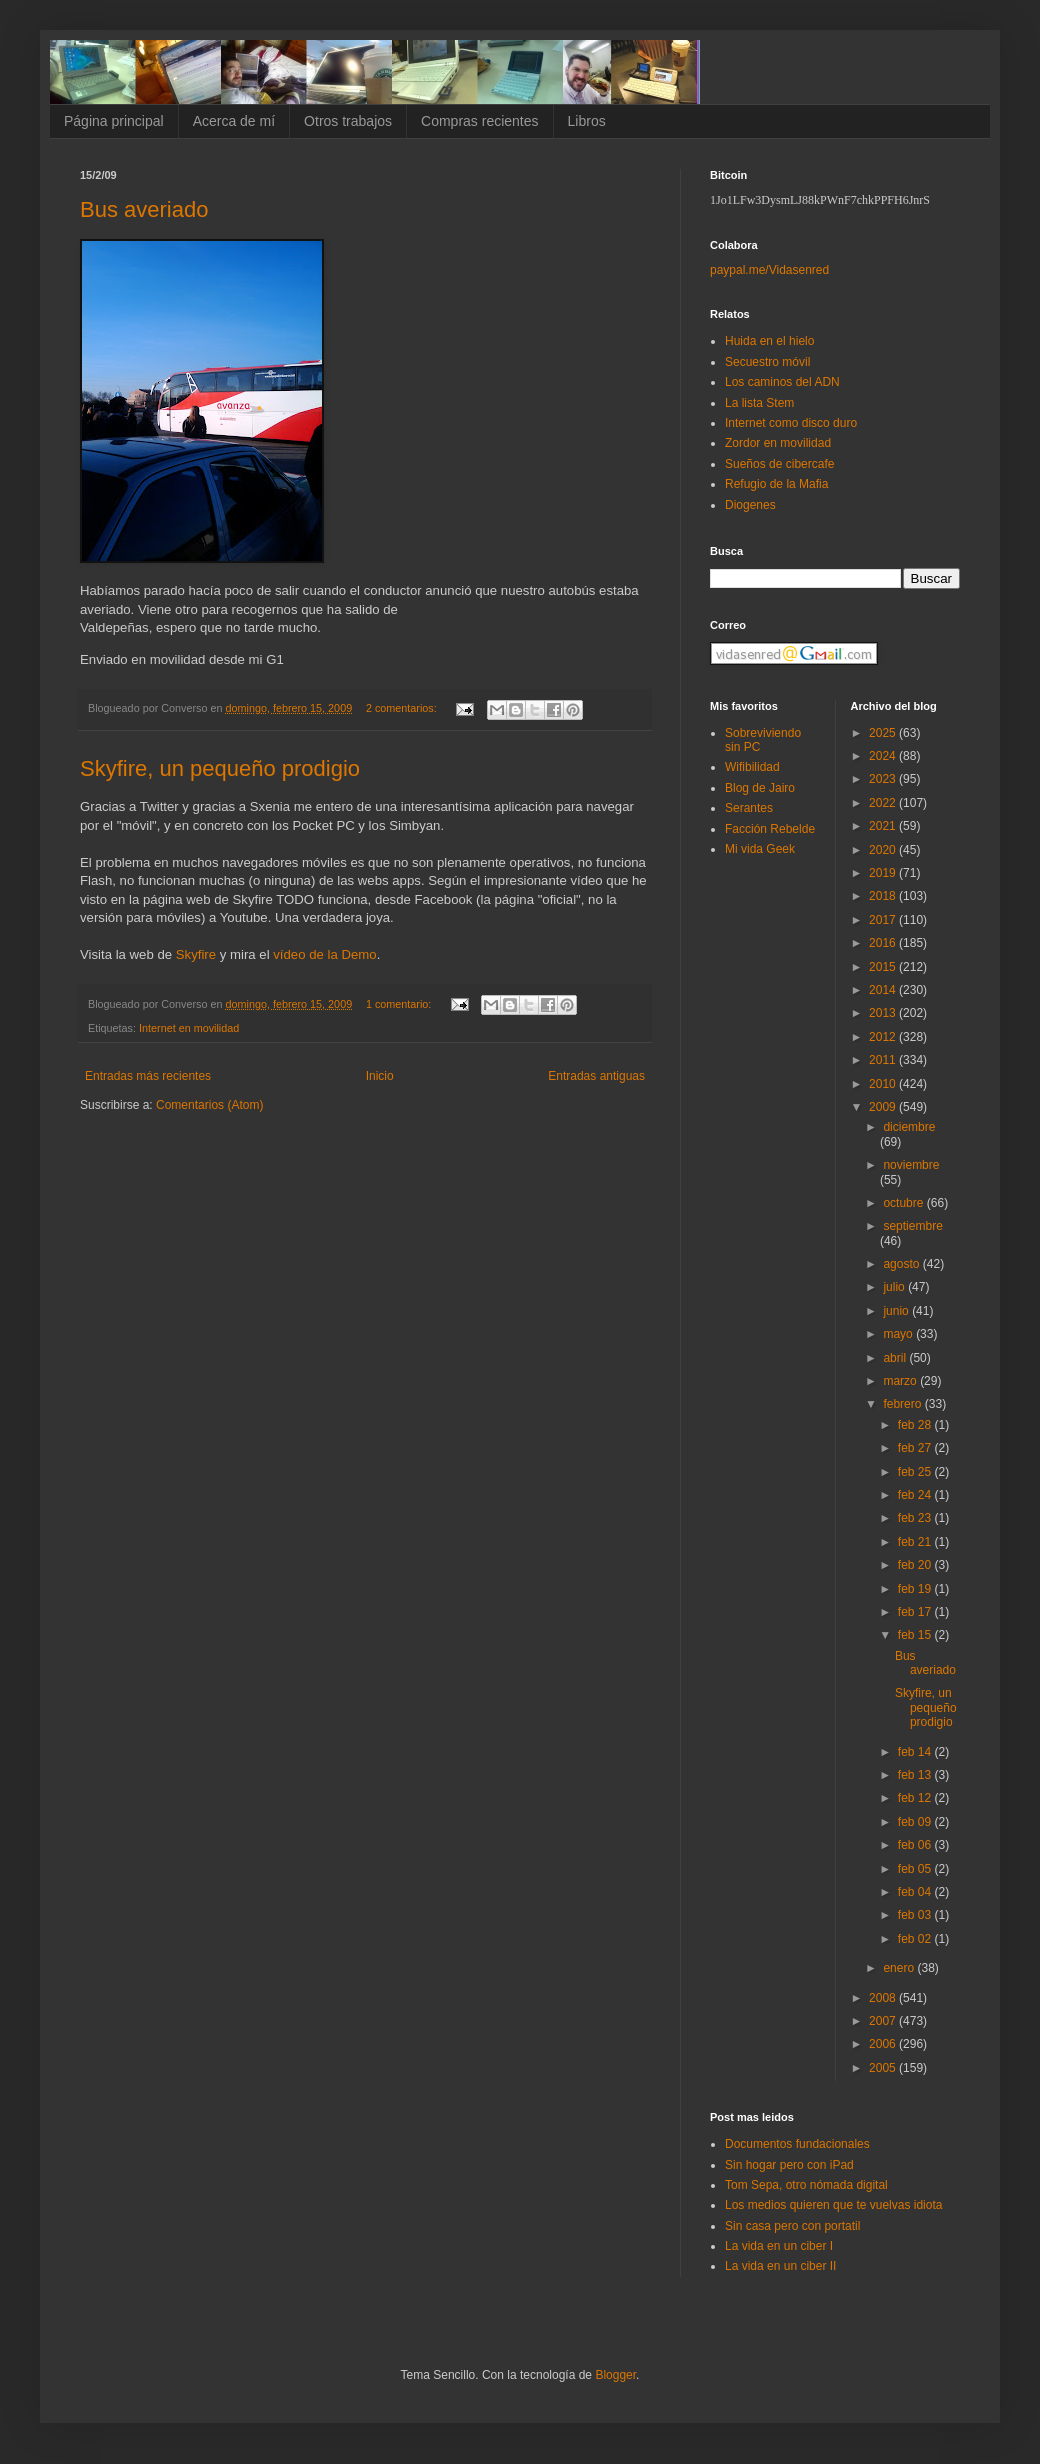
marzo (901, 1381)
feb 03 (916, 1915)
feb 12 (916, 1798)
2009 (884, 1107)
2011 (884, 1060)
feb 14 (916, 1752)
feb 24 (916, 1495)
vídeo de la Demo (324, 954)
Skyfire (196, 954)
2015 (884, 967)
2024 (884, 756)
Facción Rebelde (770, 829)
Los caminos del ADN (782, 382)
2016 (884, 943)
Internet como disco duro (791, 423)
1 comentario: (400, 1004)
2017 (884, 920)
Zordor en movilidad (778, 443)
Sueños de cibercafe (779, 464)
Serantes (749, 808)
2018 (884, 896)
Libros (587, 121)
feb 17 (916, 1612)
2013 (884, 1013)
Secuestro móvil (767, 362)
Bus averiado (144, 209)
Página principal (114, 121)
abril (896, 1358)
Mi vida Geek (760, 849)
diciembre (909, 1127)
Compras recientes (480, 121)
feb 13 (916, 1775)
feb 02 (916, 1939)
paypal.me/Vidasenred (769, 270)
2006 (884, 2044)
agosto (902, 1264)
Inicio (380, 1076)
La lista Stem (759, 403)
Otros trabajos (348, 121)
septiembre (912, 1226)
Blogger (615, 2375)
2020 (884, 850)
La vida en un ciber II (780, 2266)
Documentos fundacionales (797, 2144)
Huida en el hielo (769, 341)
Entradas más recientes (148, 1076)
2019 (884, 873)
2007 (884, 2021)
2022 (884, 803)
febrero (903, 1404)
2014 (884, 990)
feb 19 (916, 1589)
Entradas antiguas (596, 1076)
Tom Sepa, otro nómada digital (806, 2185)
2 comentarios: (403, 708)
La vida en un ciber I (779, 2246)
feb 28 (916, 1425)
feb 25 (916, 1472)
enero (900, 1968)
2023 (884, 779)
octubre (904, 1203)
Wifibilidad (752, 767)
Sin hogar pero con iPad (789, 2165)
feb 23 (916, 1518)
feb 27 (916, 1448)
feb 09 (916, 1822)
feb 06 (916, 1845)
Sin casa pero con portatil (792, 2226)
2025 (884, 733)
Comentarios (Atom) (209, 1105)
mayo (899, 1334)
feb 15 (916, 1635)
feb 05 (916, 1869)
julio (895, 1287)
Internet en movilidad (189, 1028)
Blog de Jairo (760, 788)
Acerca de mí (234, 121)
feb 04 (916, 1892)
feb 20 (916, 1565)
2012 (884, 1037)
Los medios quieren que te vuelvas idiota (833, 2205)
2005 (884, 2068)
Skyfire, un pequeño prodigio (220, 768)
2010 (884, 1084)
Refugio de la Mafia (776, 484)
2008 (884, 1998)
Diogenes (750, 505)
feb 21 (916, 1542)
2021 (884, 826)
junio (897, 1311)
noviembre (911, 1165)
